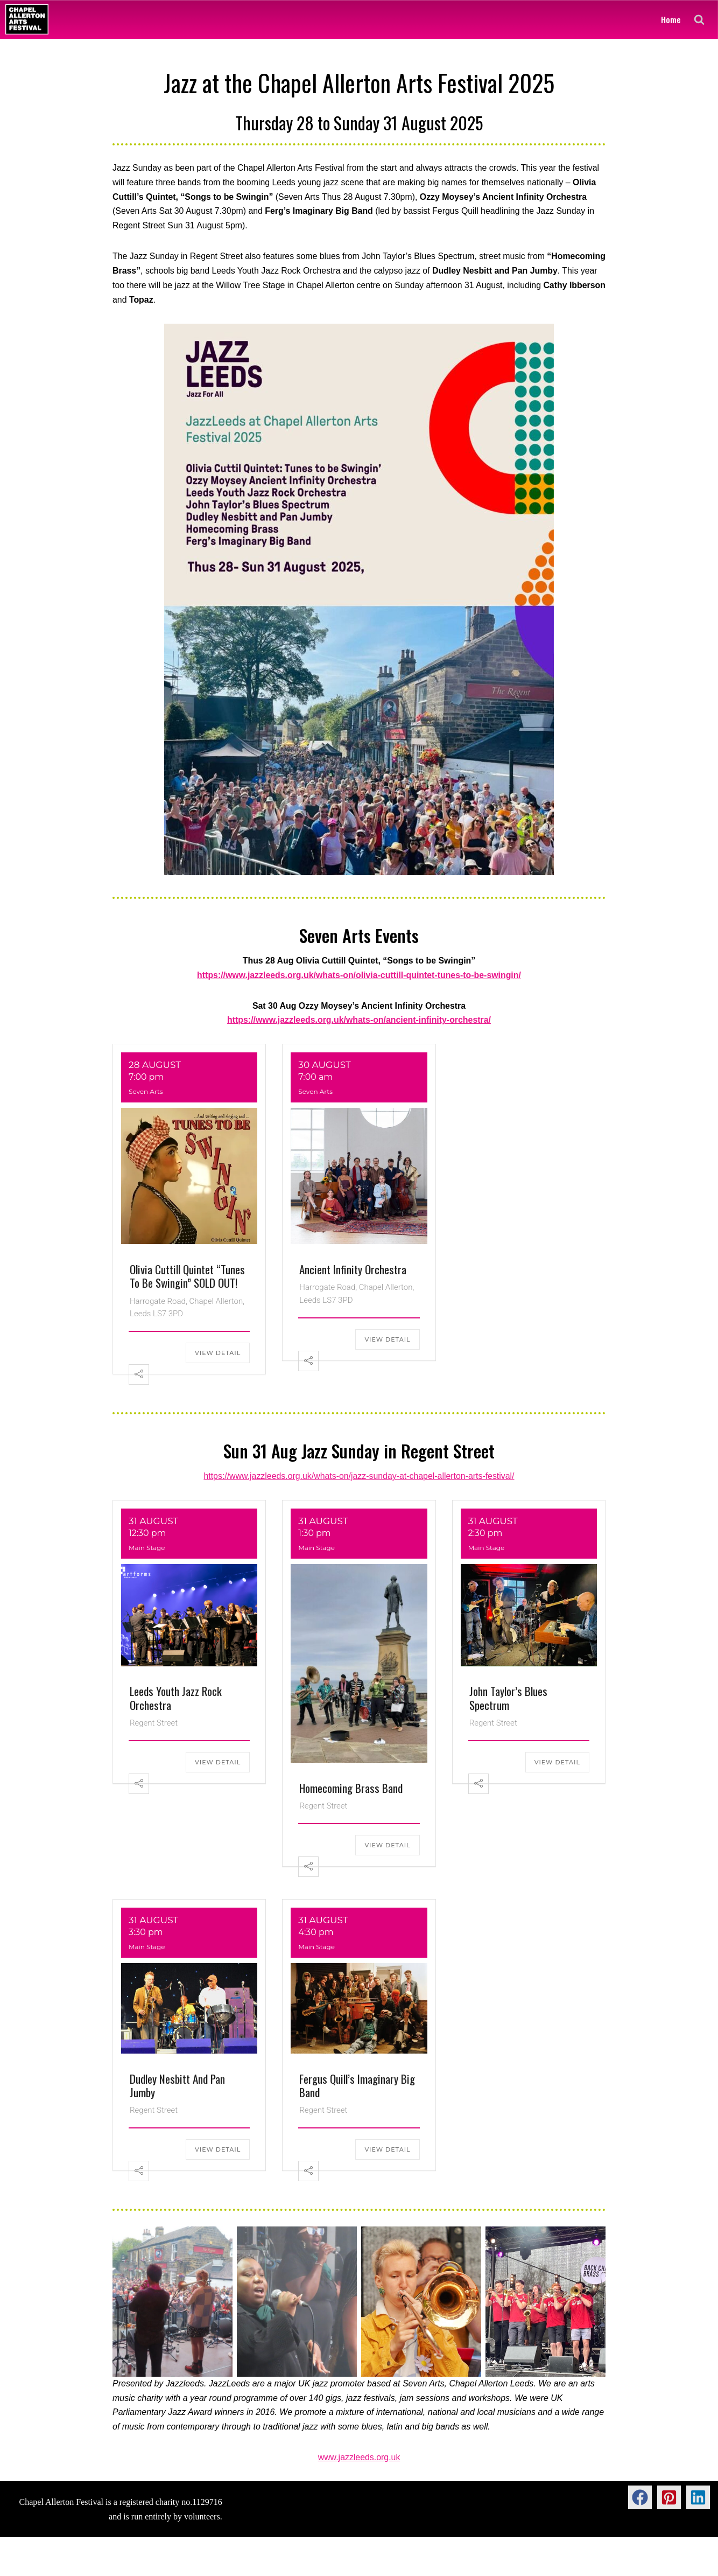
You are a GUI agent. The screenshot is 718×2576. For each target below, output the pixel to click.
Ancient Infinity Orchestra (352, 1270)
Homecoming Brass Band (351, 1789)
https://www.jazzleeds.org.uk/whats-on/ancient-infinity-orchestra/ (359, 1022)
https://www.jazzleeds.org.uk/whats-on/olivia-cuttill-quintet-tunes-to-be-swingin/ (359, 976)
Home (671, 19)
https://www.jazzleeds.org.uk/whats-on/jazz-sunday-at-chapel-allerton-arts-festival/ (359, 1477)
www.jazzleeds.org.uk (359, 2459)
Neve (17, 2562)
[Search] (699, 19)
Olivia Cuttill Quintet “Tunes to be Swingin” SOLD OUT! (187, 1277)
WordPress (93, 2562)
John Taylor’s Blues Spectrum (508, 1699)
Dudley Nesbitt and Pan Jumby (177, 2086)
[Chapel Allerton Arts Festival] (26, 19)
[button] (640, 2499)
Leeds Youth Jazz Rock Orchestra (176, 1699)
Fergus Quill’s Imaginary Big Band (357, 2086)
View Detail (218, 1354)
